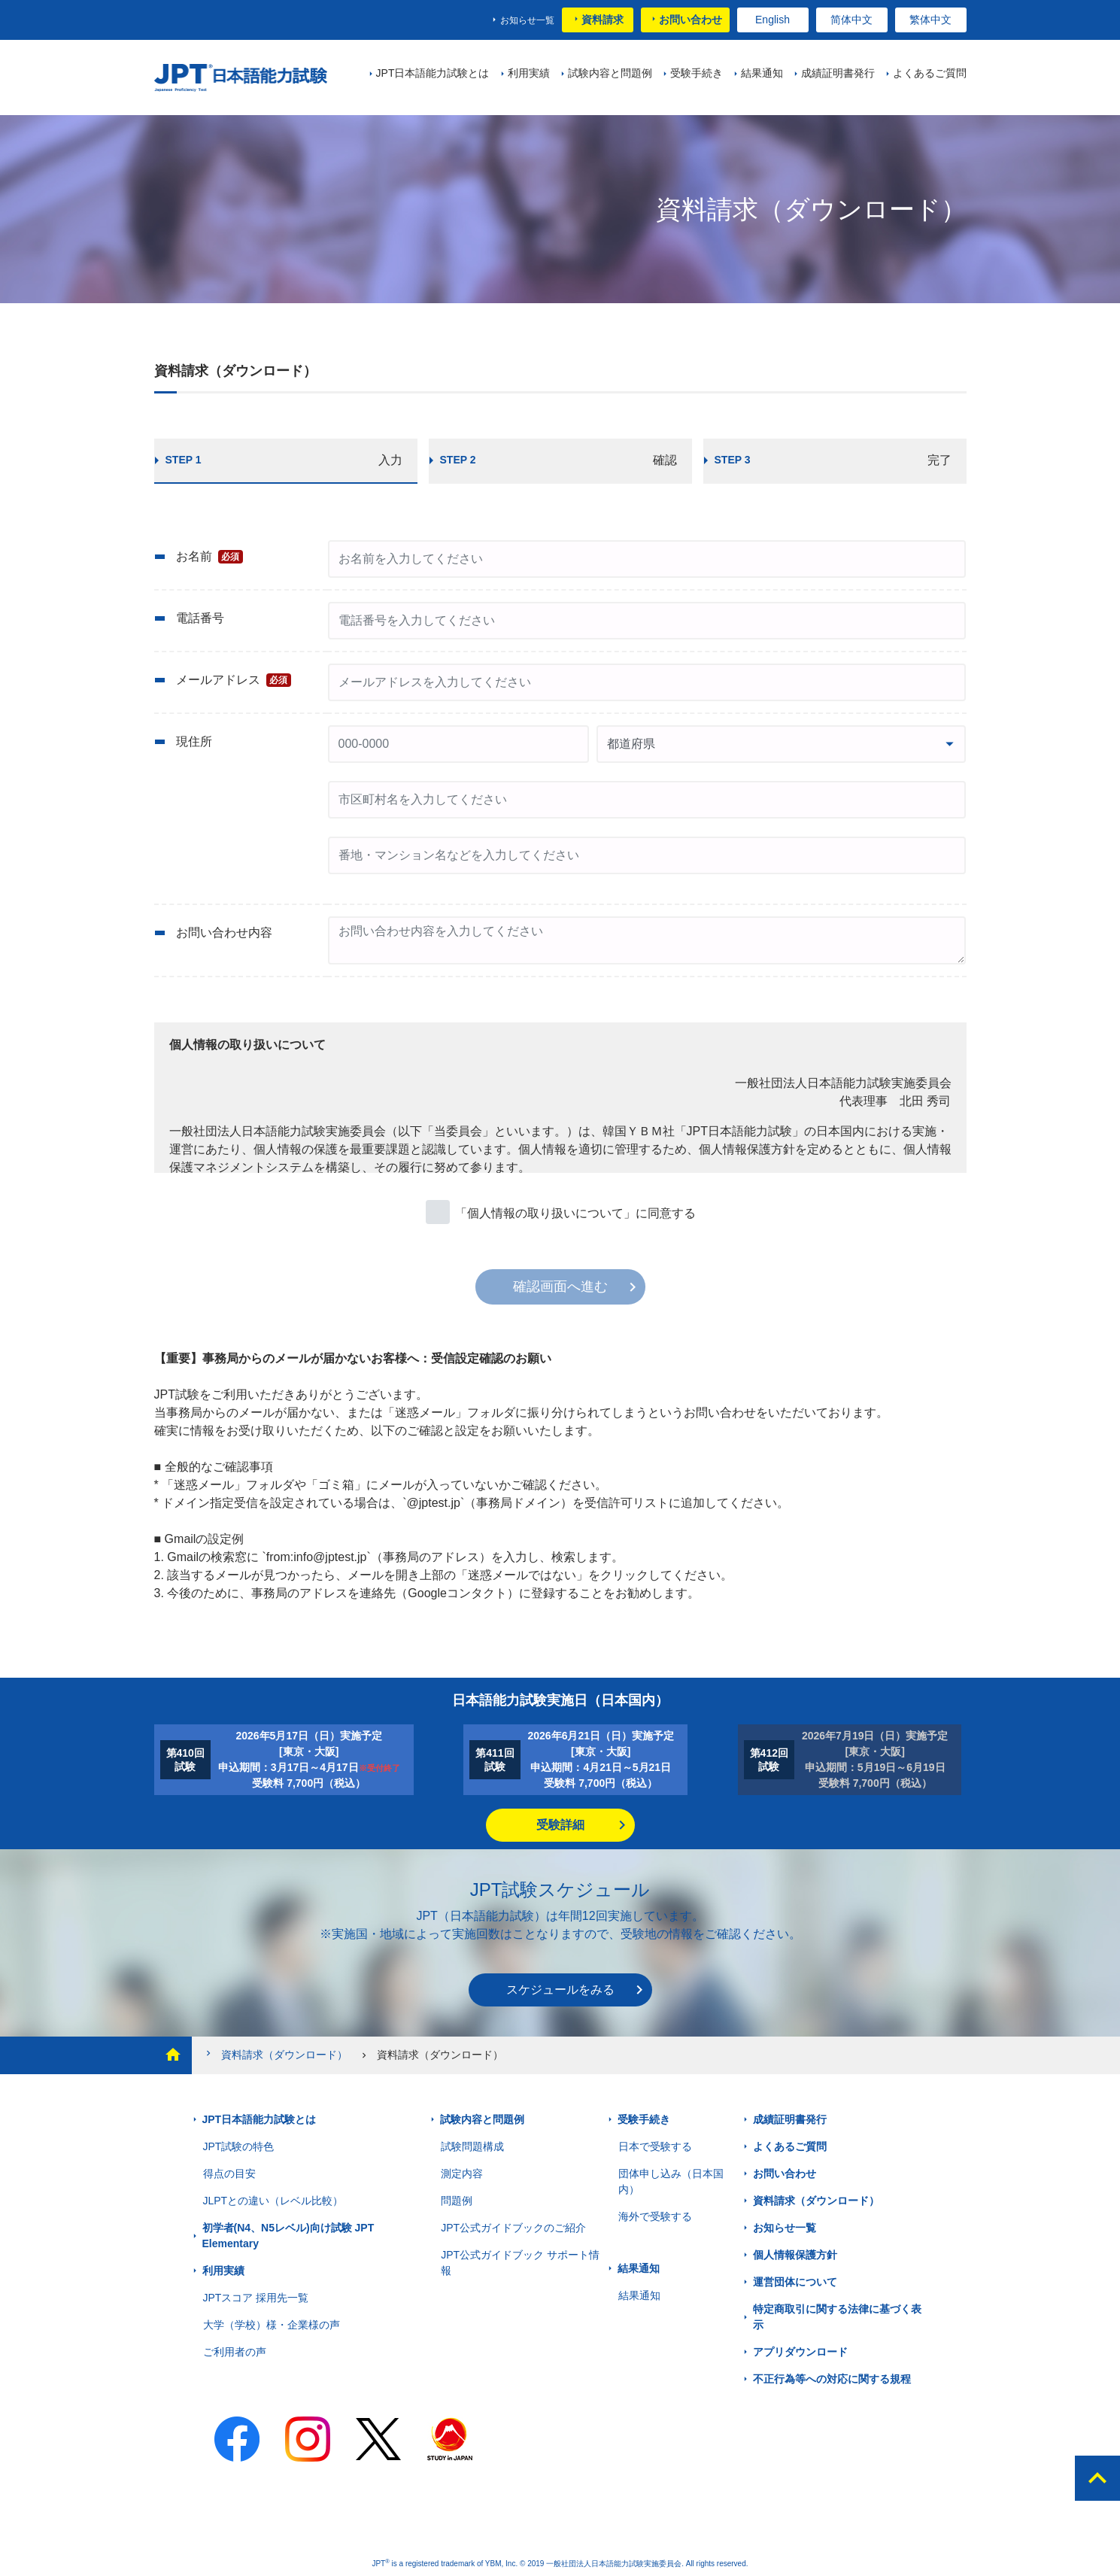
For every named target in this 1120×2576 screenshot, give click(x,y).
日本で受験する (655, 2146)
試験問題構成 (472, 2146)
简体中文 (851, 20)
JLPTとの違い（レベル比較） (273, 2201)
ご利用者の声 (234, 2352)
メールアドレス (234, 680)
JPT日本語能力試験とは (259, 2119)
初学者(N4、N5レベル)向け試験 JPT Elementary (288, 2235)
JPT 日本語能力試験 (246, 78)
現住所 (194, 741)
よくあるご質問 (790, 2146)
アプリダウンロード (800, 2352)
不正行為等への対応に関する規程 (832, 2379)
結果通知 (639, 2268)
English (772, 20)
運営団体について (795, 2282)
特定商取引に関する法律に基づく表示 (837, 2317)
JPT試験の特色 (239, 2146)
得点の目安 (229, 2173)
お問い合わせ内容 (224, 932)
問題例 (456, 2201)
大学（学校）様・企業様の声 (271, 2325)
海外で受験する (655, 2216)
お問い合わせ (690, 20)
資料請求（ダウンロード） (275, 2054)
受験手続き (644, 2119)
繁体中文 (930, 20)
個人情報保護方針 (795, 2255)
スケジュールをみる (560, 1989)
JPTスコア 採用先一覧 (256, 2298)
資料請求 (602, 20)
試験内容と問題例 (482, 2119)
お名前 (210, 557)
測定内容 (462, 2173)
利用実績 (223, 2271)
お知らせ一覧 (527, 20)
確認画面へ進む (560, 1286)
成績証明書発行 (790, 2119)
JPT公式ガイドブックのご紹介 (513, 2228)
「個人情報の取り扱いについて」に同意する (575, 1213)
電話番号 (200, 618)
